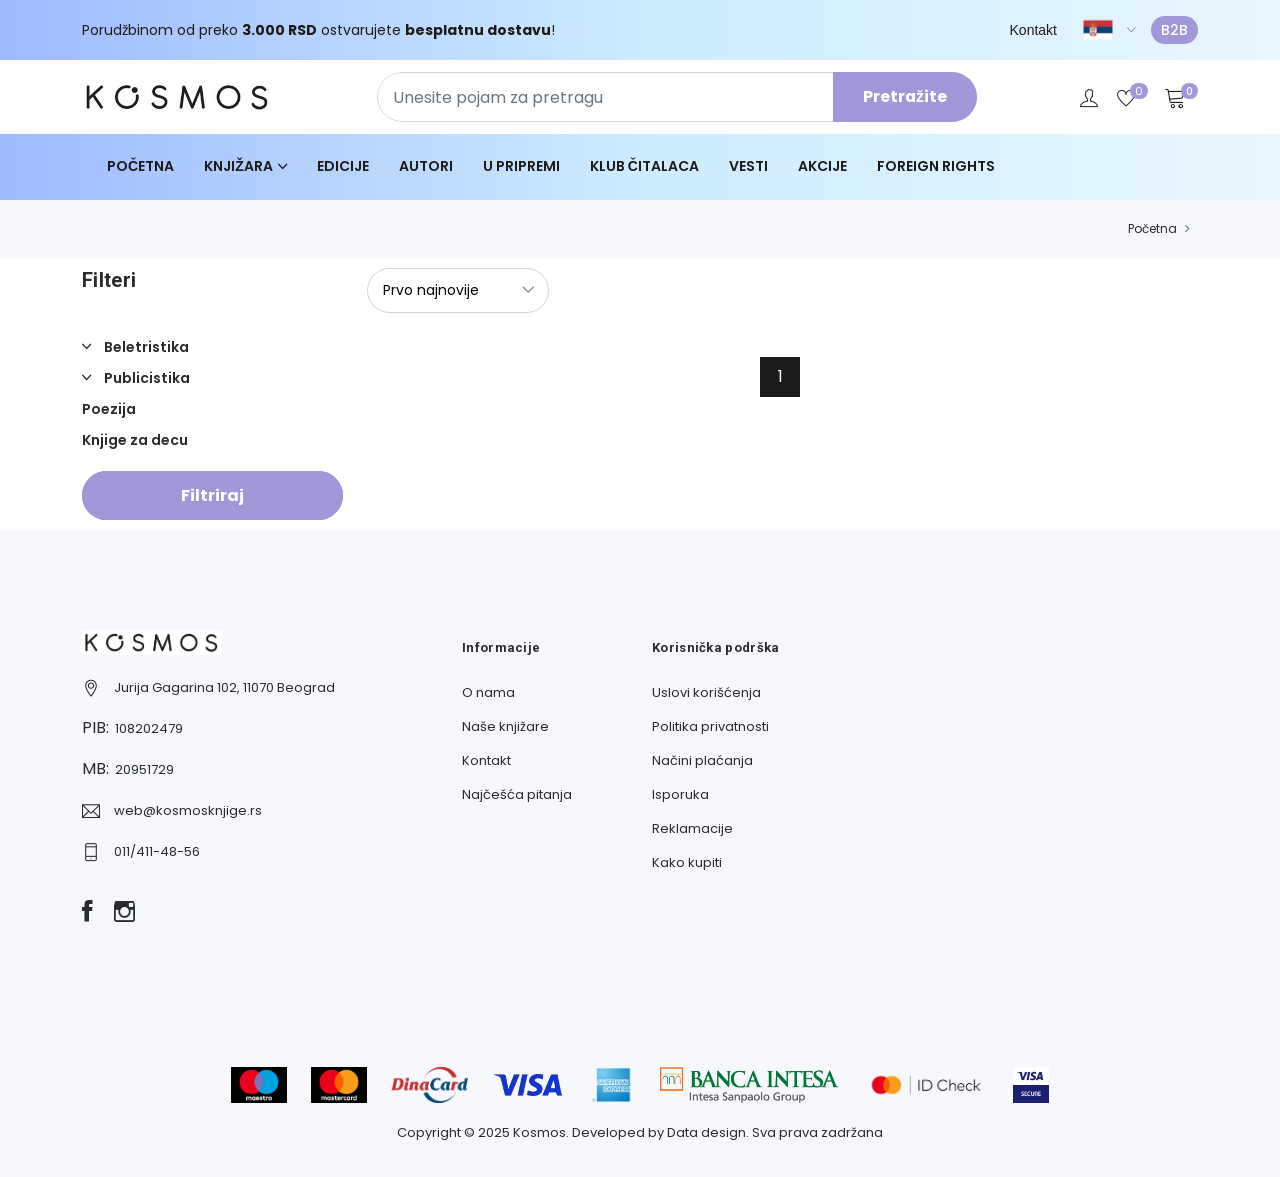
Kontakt (1033, 30)
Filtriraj (212, 495)
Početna (140, 166)
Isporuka (680, 794)
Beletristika (145, 347)
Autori (426, 166)
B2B (1174, 30)
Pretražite (904, 96)
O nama (488, 692)
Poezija (109, 409)
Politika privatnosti (710, 726)
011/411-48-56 (157, 851)
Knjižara (238, 166)
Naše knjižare (505, 726)
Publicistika (145, 378)
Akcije (822, 166)
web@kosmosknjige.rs (188, 810)
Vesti (748, 166)
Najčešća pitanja (517, 794)
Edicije (343, 166)
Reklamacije (692, 828)
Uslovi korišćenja (706, 692)
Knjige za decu (135, 440)
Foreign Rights (936, 166)
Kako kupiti (687, 862)
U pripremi (521, 166)
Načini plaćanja (702, 760)
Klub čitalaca (644, 166)
